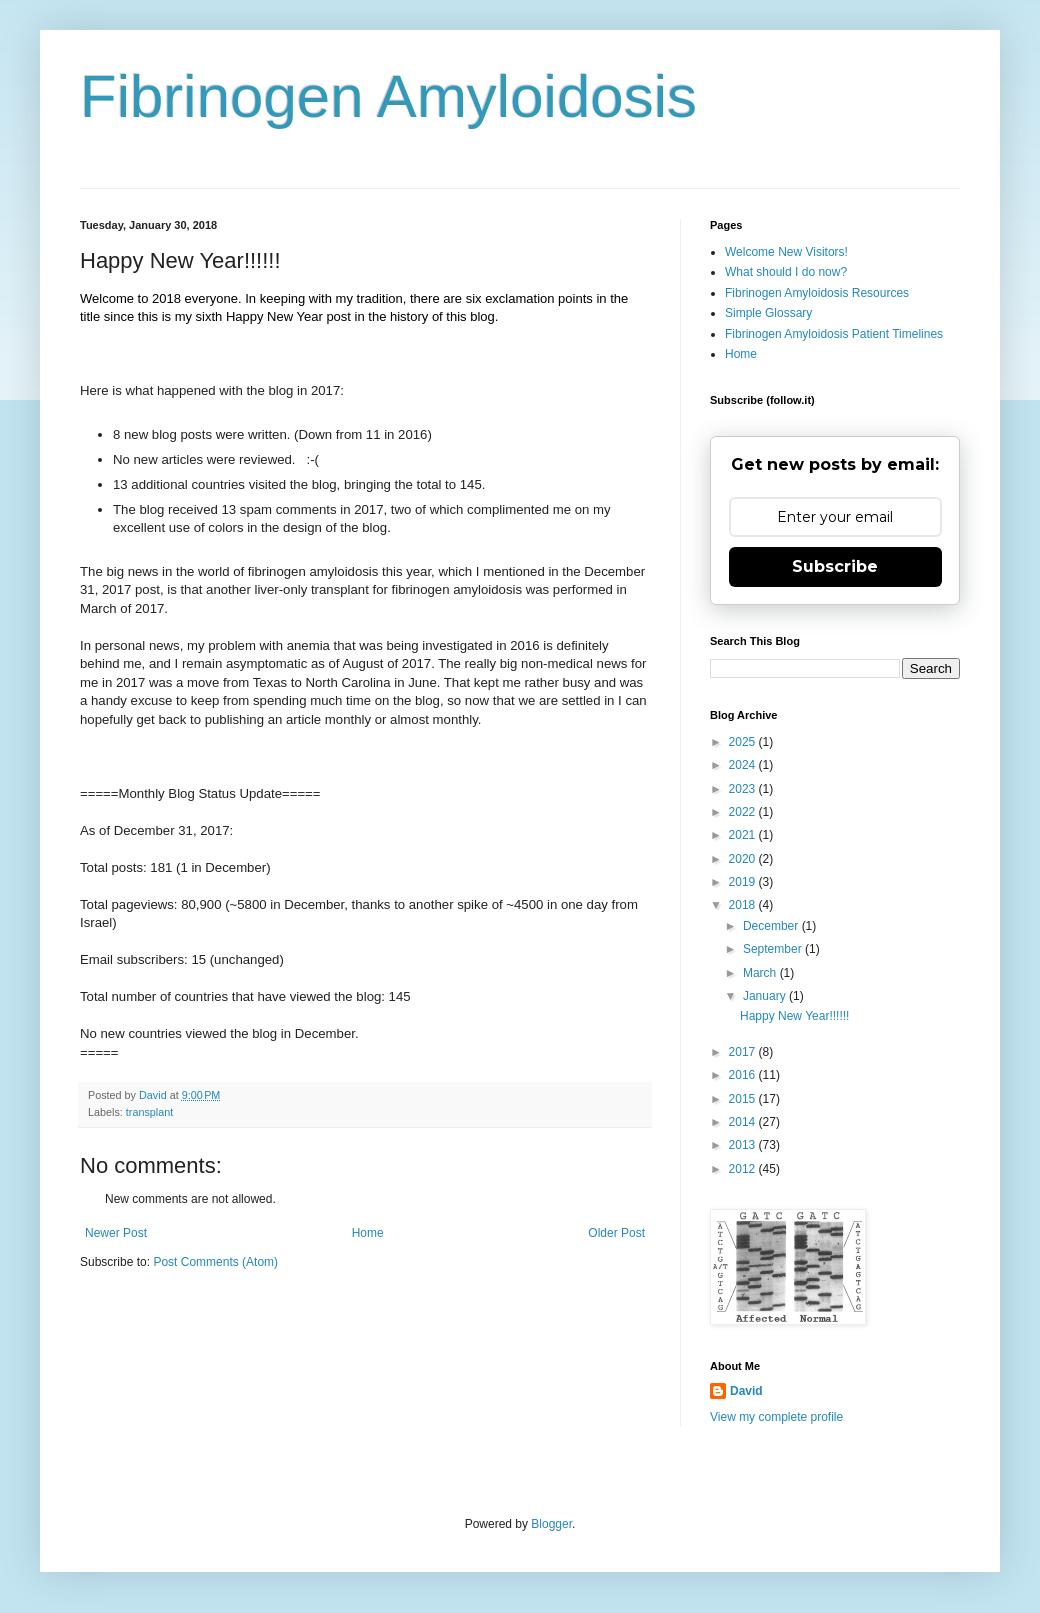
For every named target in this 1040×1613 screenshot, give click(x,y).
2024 (744, 765)
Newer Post (116, 1233)
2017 (744, 1052)
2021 (744, 835)
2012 (744, 1169)
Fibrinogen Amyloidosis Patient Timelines (834, 334)
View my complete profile (776, 1417)
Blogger (551, 1524)
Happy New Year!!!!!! (794, 1016)
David (746, 1391)
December (772, 926)
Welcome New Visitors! (786, 252)
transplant (149, 1112)
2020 (744, 859)
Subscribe (835, 566)
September (774, 949)
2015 (744, 1099)
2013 (744, 1145)
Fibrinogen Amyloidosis (388, 96)
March (761, 973)
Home (368, 1233)
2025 (744, 742)
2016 (744, 1075)
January (766, 996)
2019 (744, 882)
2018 (744, 905)
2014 (744, 1122)
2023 (744, 789)
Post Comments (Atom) (215, 1262)
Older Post (616, 1233)
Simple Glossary (768, 313)
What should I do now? (786, 272)
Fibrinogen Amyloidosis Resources (817, 293)
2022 (744, 812)
